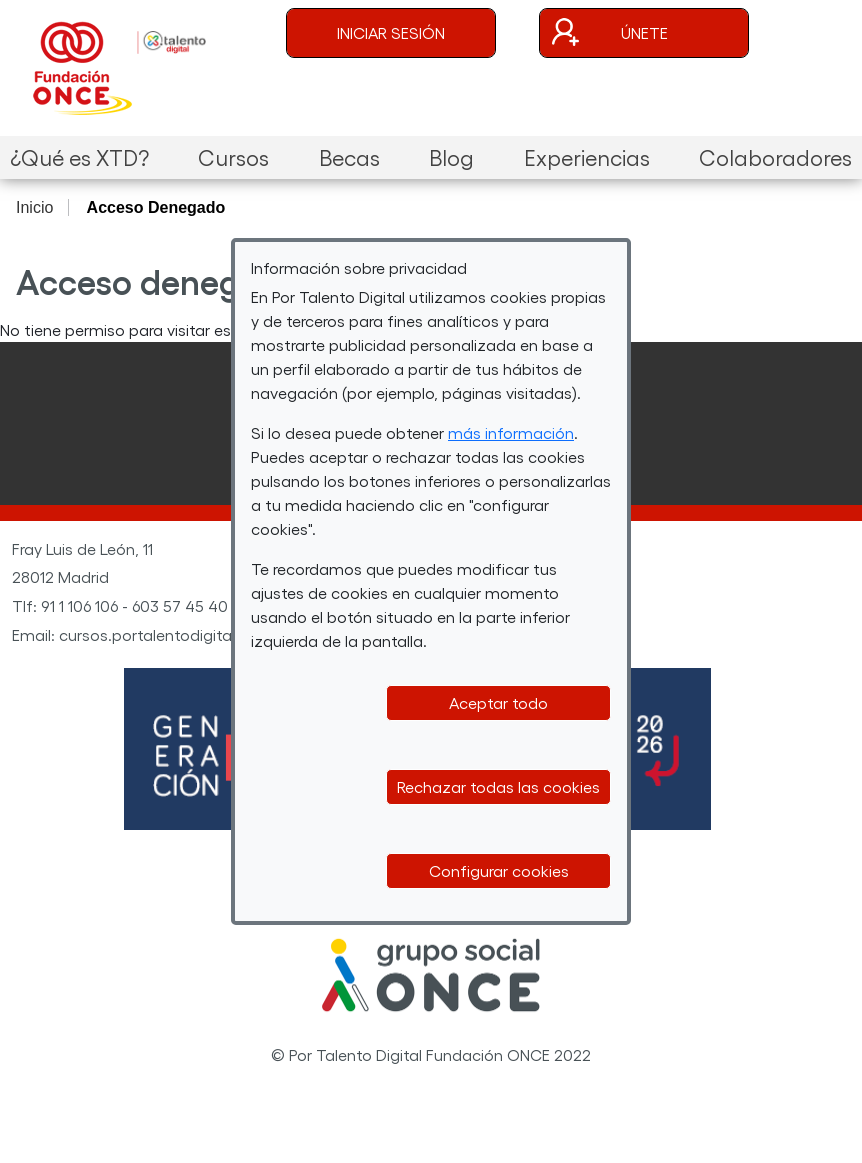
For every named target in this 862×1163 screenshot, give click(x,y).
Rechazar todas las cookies (498, 786)
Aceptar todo (498, 702)
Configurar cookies (499, 870)
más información (511, 432)
